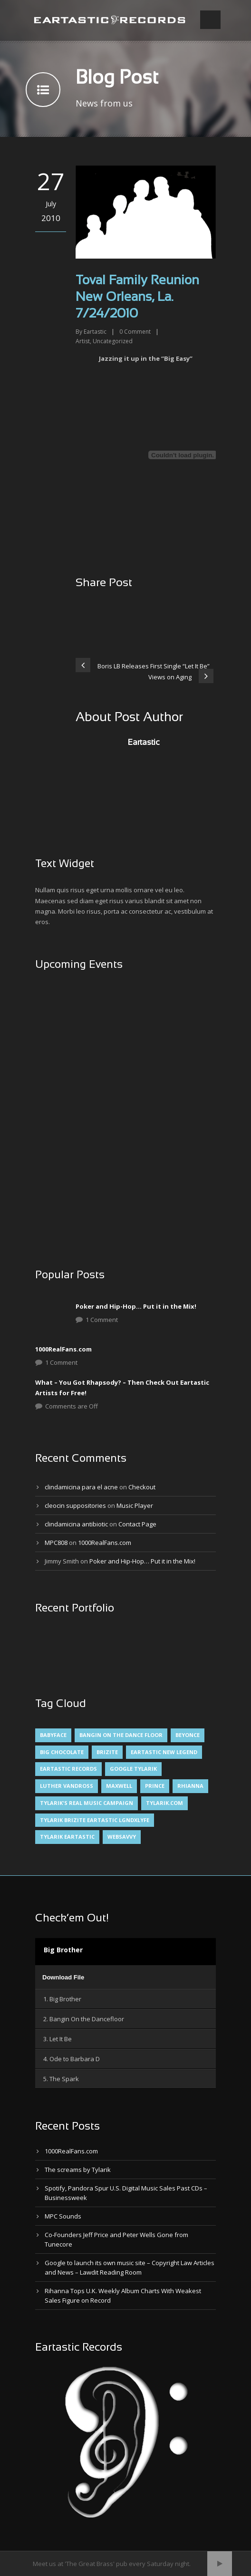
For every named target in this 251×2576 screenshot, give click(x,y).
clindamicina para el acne (81, 1487)
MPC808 (56, 1542)
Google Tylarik (133, 1768)
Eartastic (95, 332)
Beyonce (187, 1734)
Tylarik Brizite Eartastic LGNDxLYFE (94, 1819)
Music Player (134, 1505)
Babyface (53, 1734)
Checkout (141, 1487)
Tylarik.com (164, 1802)
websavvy (121, 1836)
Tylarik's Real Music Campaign (86, 1802)
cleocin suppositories (75, 1505)
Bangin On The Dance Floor (121, 1734)
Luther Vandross (66, 1785)
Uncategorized (113, 341)
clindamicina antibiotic (76, 1524)
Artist (83, 341)
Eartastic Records (68, 1768)
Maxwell (119, 1785)
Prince (154, 1785)
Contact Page (137, 1524)
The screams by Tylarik (78, 2169)
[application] (125, 1977)
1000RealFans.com (63, 1349)
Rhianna (190, 1785)
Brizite (107, 1752)
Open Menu (210, 19)
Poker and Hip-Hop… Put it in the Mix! (136, 1306)
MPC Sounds (63, 2216)
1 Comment (102, 1319)
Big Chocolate (62, 1752)
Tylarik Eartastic (67, 1836)
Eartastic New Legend (164, 1752)
